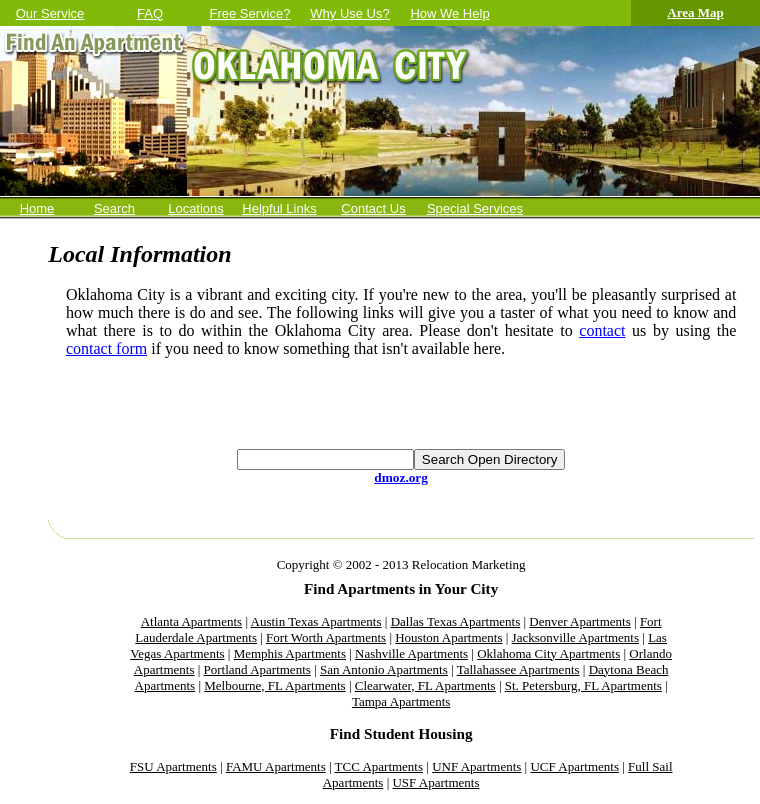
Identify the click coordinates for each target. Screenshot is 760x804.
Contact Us (373, 208)
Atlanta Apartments (191, 621)
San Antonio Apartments (384, 669)
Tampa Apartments (401, 701)
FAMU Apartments (276, 766)
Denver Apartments (579, 621)
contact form (106, 348)
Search (114, 208)
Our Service (50, 13)
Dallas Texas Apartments (456, 621)
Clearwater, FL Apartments (425, 685)
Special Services (475, 208)
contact (602, 330)
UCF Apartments (574, 766)
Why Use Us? (349, 13)
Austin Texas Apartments (316, 621)
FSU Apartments (173, 766)
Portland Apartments (257, 669)
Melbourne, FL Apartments (274, 685)
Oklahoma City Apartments (548, 653)
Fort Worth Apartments (326, 637)
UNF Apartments (476, 766)
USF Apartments (435, 782)
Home (37, 208)
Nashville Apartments (411, 653)
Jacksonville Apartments (575, 637)
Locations (196, 208)
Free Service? (250, 13)
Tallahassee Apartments (518, 669)
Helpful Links (279, 208)
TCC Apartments (379, 766)
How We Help (449, 13)
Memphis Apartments (290, 653)
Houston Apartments (448, 637)
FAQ (150, 13)
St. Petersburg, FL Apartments (583, 685)
